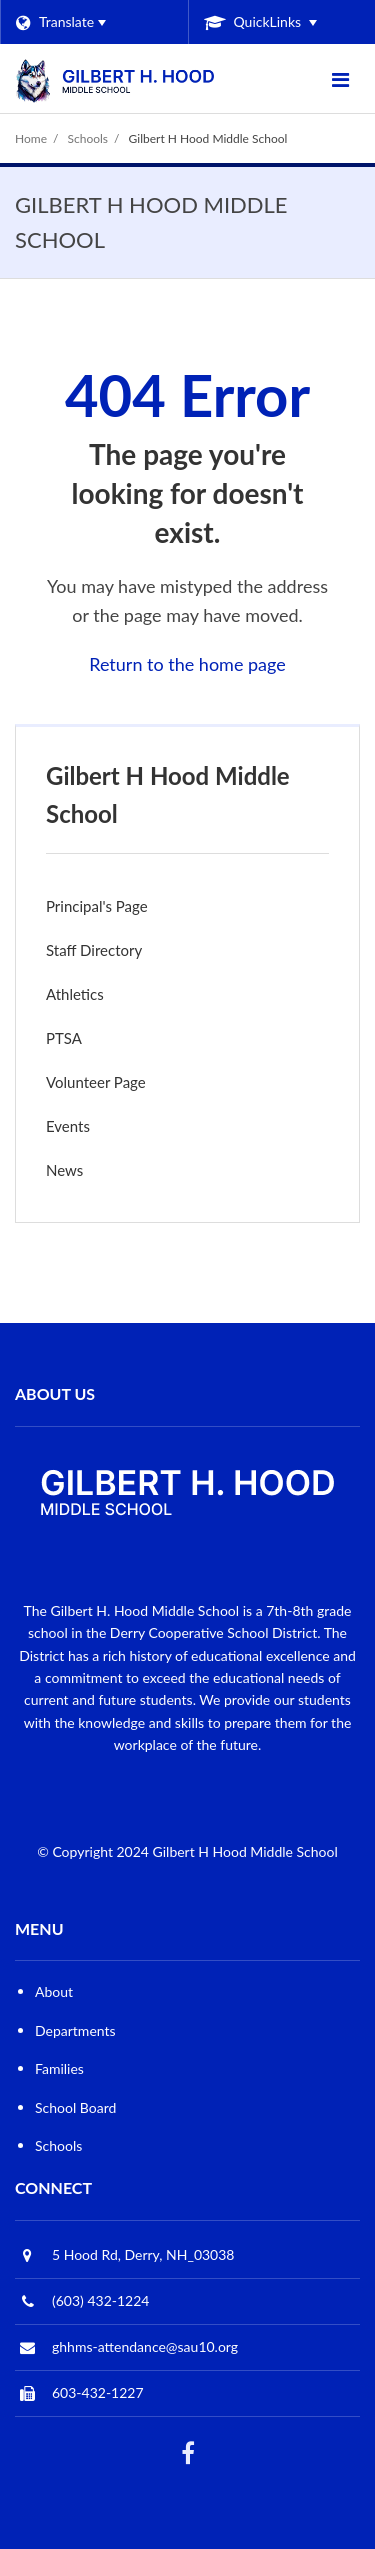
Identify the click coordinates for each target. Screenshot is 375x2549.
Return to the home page (187, 664)
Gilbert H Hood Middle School (208, 138)
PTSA (91, 1042)
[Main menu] (340, 79)
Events (68, 1126)
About (54, 1991)
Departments (75, 2030)
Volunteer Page (96, 1082)
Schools (88, 138)
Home (31, 138)
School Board (75, 2107)
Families (59, 2068)
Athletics (75, 994)
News (92, 1174)
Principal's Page (97, 906)
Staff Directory (94, 950)
